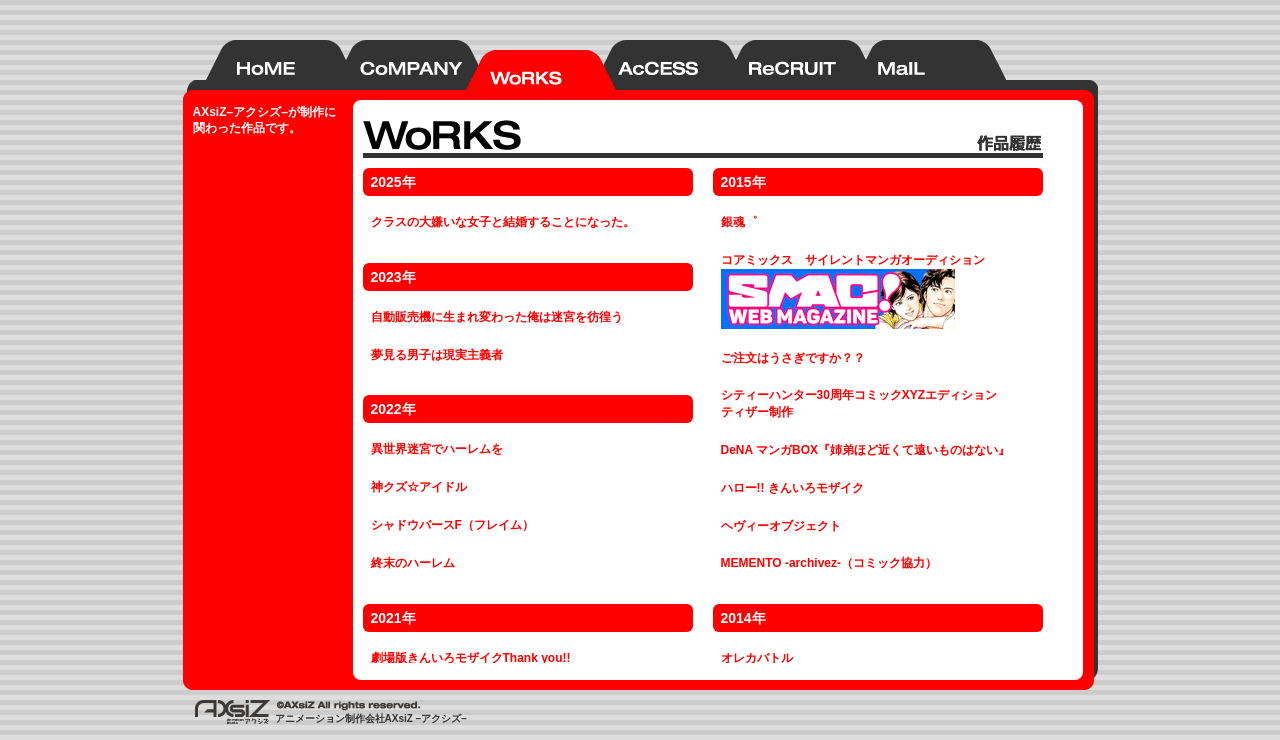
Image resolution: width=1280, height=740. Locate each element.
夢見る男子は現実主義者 (437, 355)
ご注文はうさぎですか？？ (793, 358)
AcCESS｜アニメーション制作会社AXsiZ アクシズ (648, 65)
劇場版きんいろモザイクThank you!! (471, 658)
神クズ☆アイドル (419, 487)
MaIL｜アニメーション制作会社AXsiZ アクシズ (908, 65)
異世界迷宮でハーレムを (437, 449)
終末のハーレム (413, 563)
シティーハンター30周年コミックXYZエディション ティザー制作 (859, 403)
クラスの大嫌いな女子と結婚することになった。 (503, 222)
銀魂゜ (739, 222)
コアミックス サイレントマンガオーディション (853, 291)
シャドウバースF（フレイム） (452, 525)
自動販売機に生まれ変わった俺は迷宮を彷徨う (497, 317)
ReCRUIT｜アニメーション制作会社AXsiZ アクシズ (778, 65)
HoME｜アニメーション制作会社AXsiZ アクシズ (258, 65)
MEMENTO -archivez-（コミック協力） (829, 563)
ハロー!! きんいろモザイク (792, 488)
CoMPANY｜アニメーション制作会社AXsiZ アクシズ (388, 65)
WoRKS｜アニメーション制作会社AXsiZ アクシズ (518, 65)
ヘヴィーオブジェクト (781, 526)
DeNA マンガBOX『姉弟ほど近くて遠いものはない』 (866, 450)
